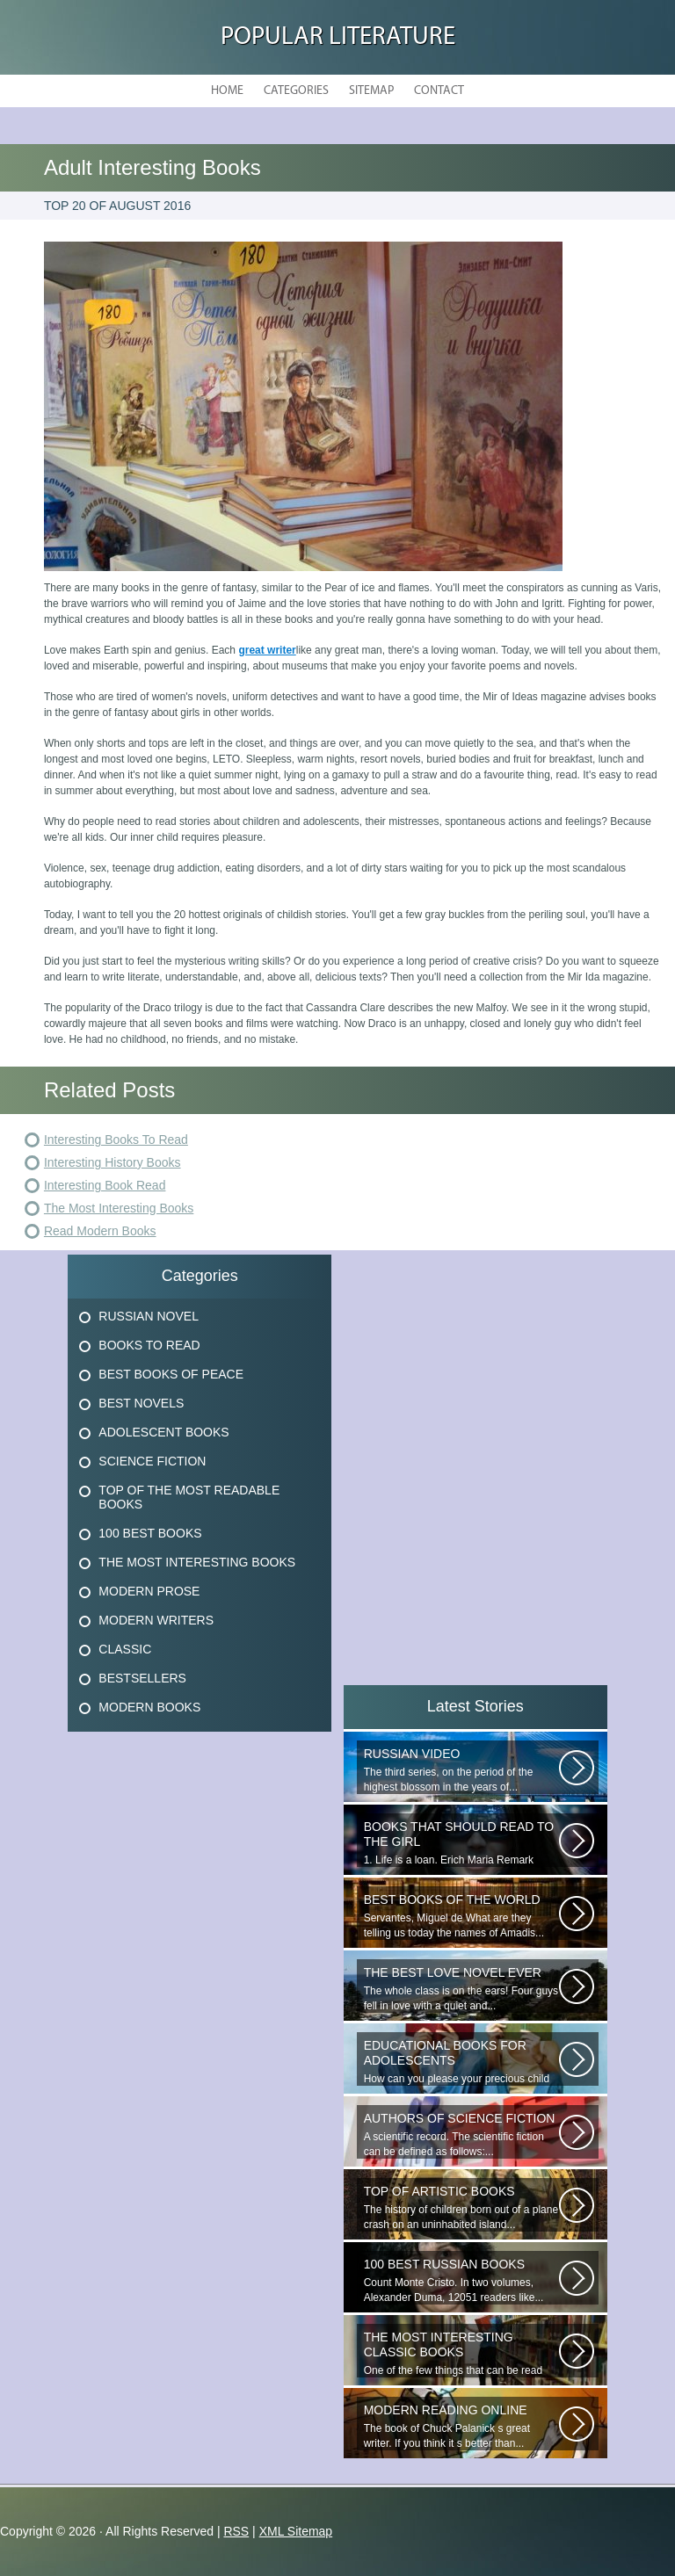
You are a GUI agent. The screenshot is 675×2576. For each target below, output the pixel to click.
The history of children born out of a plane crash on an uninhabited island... (461, 2207)
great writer (266, 650)
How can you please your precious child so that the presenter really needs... (461, 2062)
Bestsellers (142, 1678)
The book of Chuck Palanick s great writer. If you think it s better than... (461, 2426)
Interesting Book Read (105, 1185)
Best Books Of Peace (170, 1374)
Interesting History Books (112, 1162)
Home (227, 91)
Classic (124, 1649)
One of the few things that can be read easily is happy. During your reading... (461, 2353)
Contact (439, 91)
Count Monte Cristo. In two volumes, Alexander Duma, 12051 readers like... (461, 2280)
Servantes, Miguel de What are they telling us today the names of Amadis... (461, 1915)
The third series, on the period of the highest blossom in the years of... (461, 1770)
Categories (296, 91)
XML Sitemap (296, 2531)
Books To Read (149, 1345)
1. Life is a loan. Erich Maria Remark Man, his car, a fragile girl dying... (461, 1843)
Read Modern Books (100, 1231)
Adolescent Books (163, 1432)
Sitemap (371, 91)
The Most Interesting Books (118, 1208)
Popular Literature (338, 37)
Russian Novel (148, 1316)
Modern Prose (149, 1591)
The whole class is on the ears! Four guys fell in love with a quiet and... (461, 1988)
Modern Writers (156, 1620)
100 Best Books (149, 1533)
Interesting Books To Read (116, 1139)
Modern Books (149, 1707)
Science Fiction (152, 1461)
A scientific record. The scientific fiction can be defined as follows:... (461, 2134)
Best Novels (141, 1403)
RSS (236, 2531)
